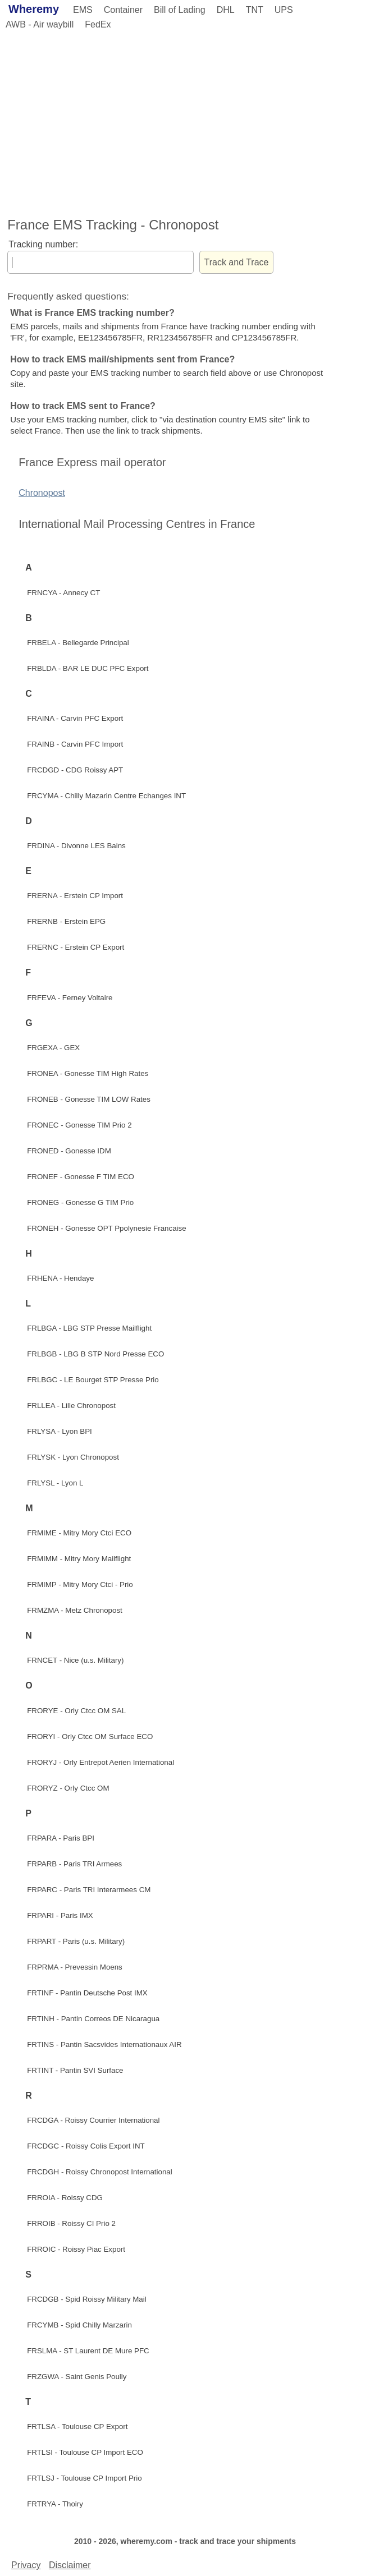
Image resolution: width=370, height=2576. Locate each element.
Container (123, 10)
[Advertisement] (185, 121)
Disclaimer (70, 2565)
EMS (83, 10)
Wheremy (33, 9)
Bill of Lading (179, 10)
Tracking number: (43, 244)
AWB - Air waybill (40, 24)
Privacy (25, 2565)
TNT (254, 10)
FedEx (98, 24)
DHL (226, 10)
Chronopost (42, 493)
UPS (284, 10)
